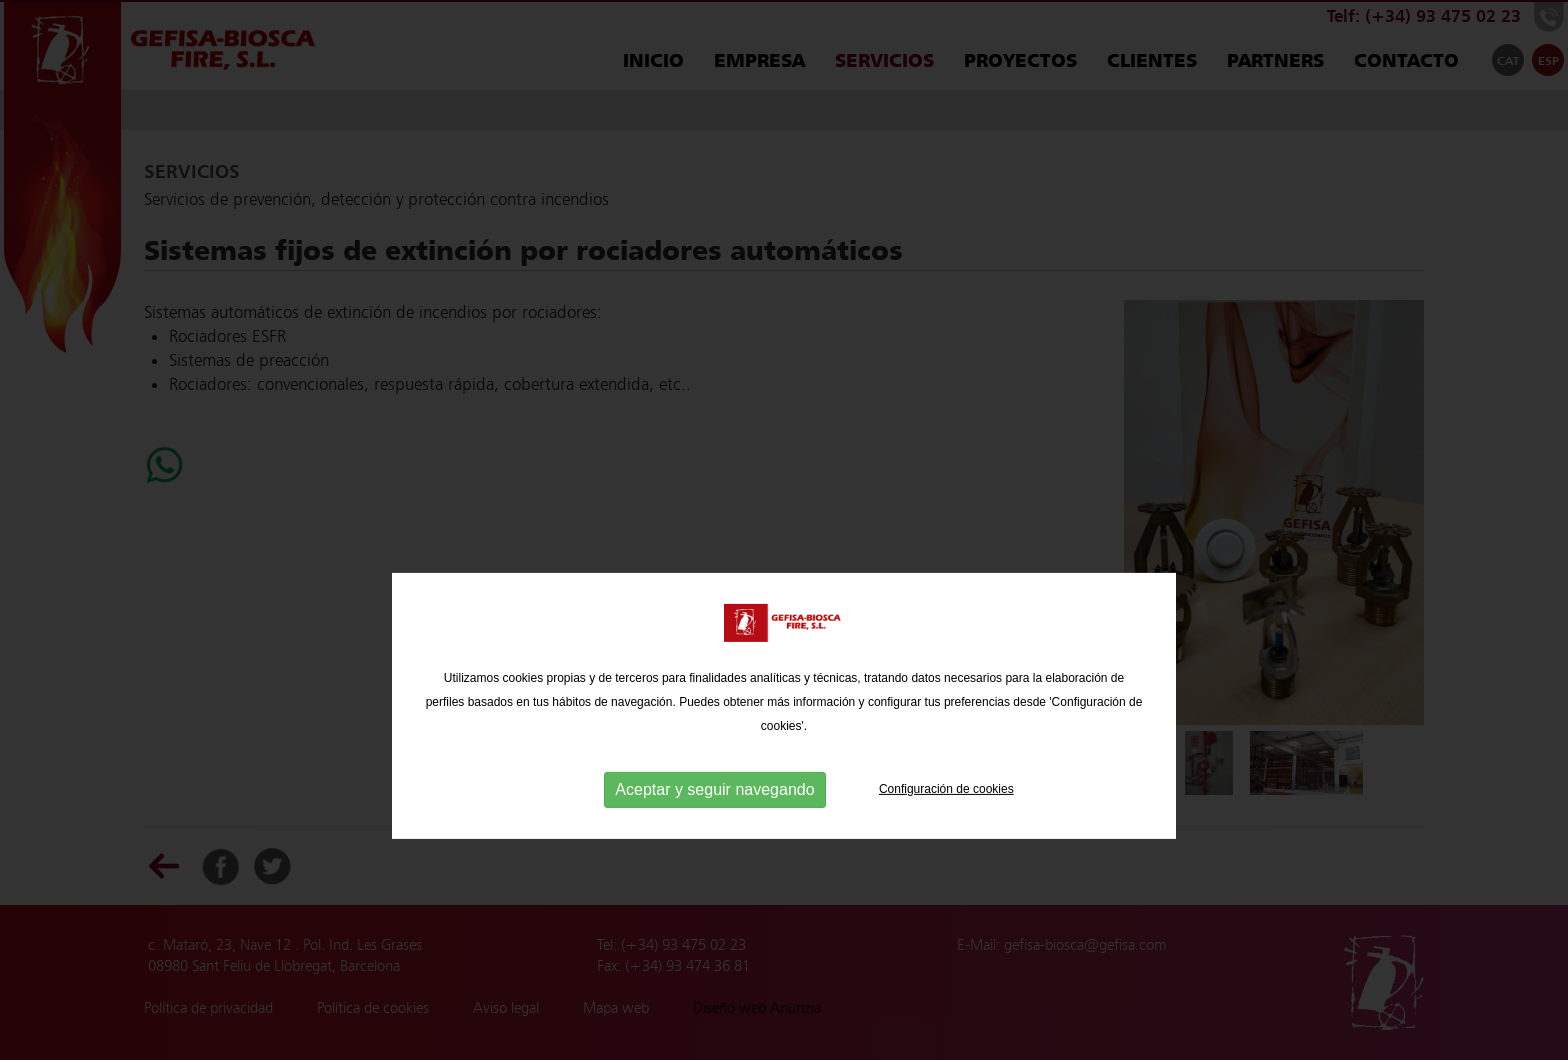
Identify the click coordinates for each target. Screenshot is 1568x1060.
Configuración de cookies (946, 818)
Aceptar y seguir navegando (714, 818)
